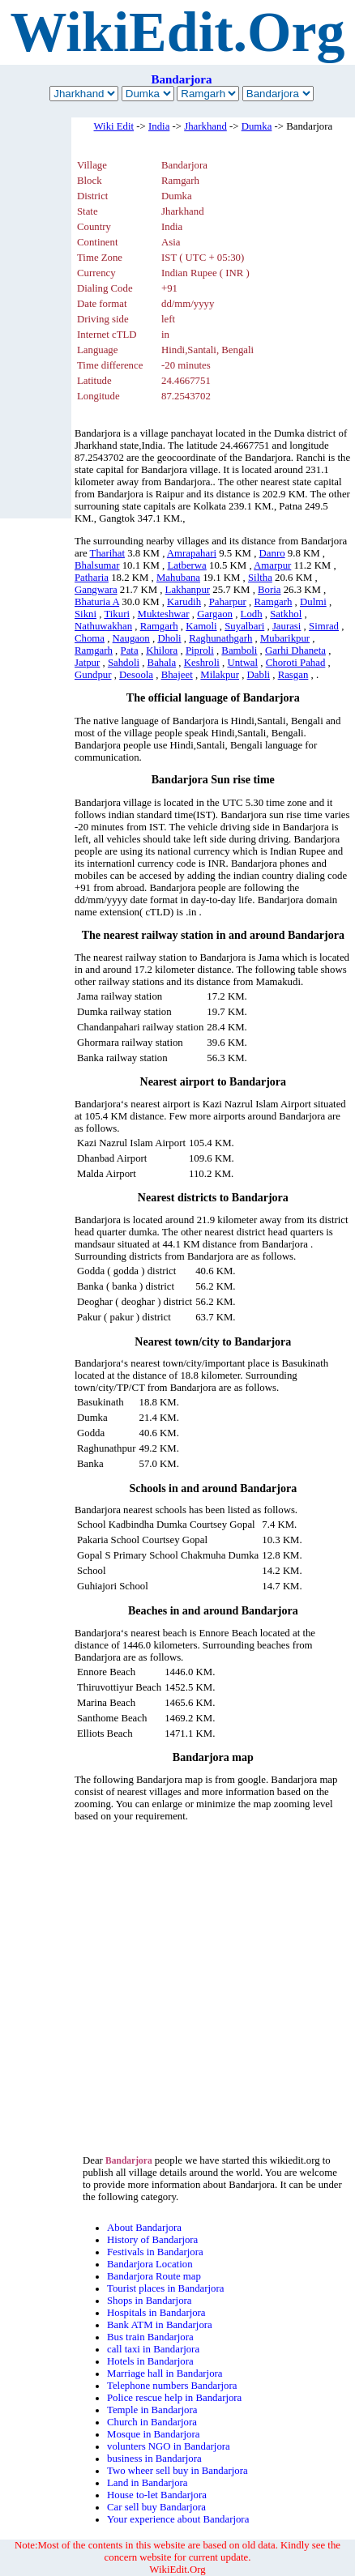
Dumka (257, 126)
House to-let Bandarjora (157, 2495)
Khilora (162, 650)
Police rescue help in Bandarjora (174, 2397)
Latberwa (186, 565)
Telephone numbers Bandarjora (172, 2385)
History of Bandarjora (152, 2239)
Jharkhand (205, 126)
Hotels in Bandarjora (150, 2361)
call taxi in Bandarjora (153, 2349)
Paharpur (227, 602)
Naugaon (131, 638)
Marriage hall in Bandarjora (164, 2373)
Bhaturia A (97, 602)
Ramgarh (273, 602)
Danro (272, 553)
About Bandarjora (144, 2227)
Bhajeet (177, 674)
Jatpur (87, 662)
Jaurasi (287, 626)
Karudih (184, 602)
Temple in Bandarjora (152, 2410)
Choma (90, 638)
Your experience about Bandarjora (178, 2519)
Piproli (200, 650)
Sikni (85, 614)
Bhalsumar (97, 565)
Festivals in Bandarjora (155, 2252)
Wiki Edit (114, 126)
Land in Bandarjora (147, 2483)
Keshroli (202, 662)
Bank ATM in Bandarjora (159, 2325)
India (158, 126)
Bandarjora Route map (154, 2276)
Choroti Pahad (296, 662)
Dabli (258, 674)
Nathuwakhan (103, 626)
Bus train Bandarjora (150, 2337)
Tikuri (117, 614)
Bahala (162, 662)
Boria (269, 589)
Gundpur (93, 674)
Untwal (242, 662)
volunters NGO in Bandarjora (168, 2446)
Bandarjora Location (150, 2264)
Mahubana (178, 577)
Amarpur (272, 565)
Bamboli (239, 650)
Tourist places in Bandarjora (165, 2288)
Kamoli (201, 626)
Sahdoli (123, 662)
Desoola (136, 674)
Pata (130, 650)
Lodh (252, 614)
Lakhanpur (187, 589)
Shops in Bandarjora (149, 2300)
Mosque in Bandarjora (153, 2434)
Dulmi (313, 602)
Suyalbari (244, 626)
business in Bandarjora (154, 2458)
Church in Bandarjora (152, 2422)
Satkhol (286, 614)
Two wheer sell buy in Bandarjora (177, 2470)
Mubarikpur (285, 638)
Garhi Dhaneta (295, 650)
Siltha (260, 577)
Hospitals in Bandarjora (156, 2312)
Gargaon (215, 614)
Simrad (324, 626)
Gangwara (96, 589)
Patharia (92, 577)
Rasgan (293, 674)
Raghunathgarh (220, 638)
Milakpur (219, 674)
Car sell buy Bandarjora (156, 2507)
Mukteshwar (164, 614)
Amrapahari (191, 553)
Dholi (169, 638)
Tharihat (107, 553)
